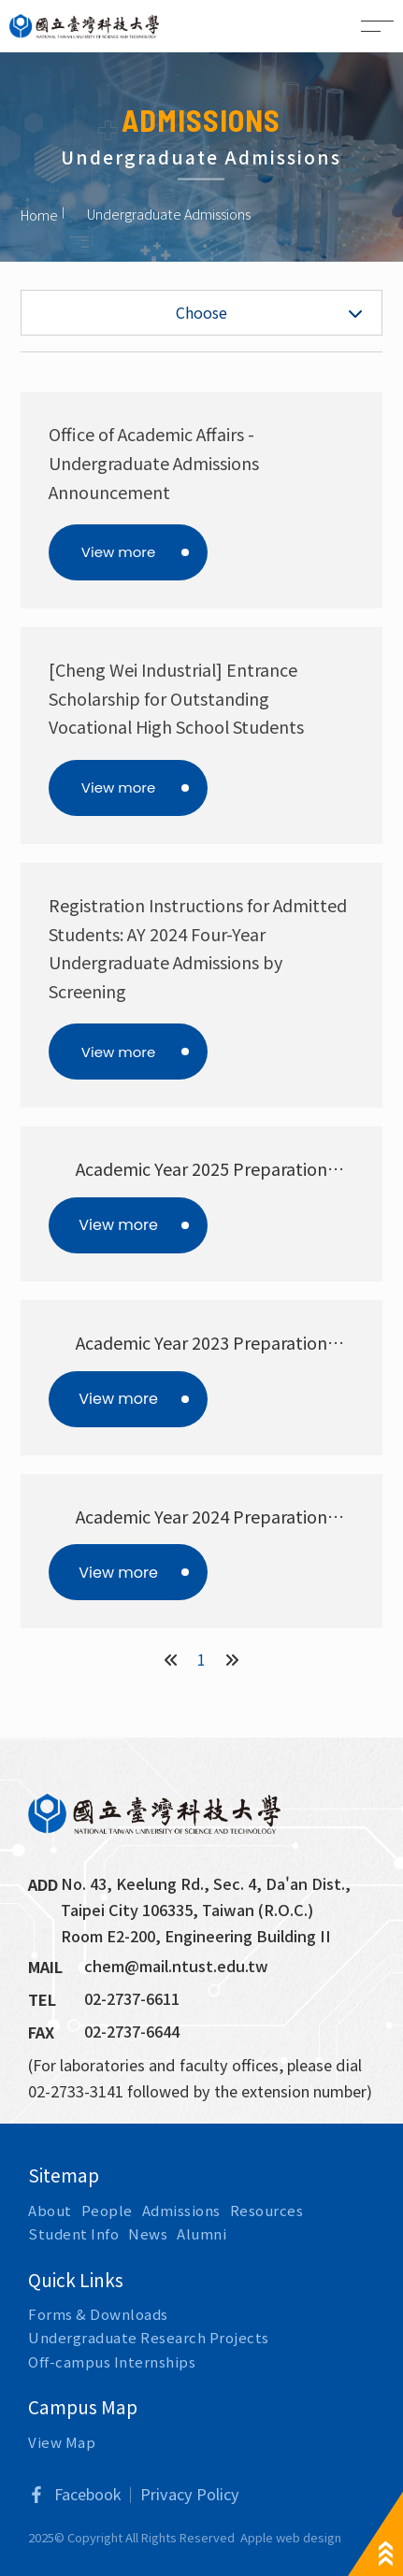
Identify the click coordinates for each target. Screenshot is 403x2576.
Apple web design (290, 2537)
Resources (267, 2210)
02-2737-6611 (132, 1998)
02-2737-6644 (132, 2031)
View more (118, 552)
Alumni (201, 2233)
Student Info (73, 2233)
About (50, 2210)
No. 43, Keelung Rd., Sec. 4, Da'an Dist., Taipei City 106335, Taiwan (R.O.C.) (207, 1896)
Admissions (181, 2210)
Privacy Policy (189, 2494)
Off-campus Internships (111, 2361)
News (147, 2233)
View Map (61, 2442)
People (107, 2210)
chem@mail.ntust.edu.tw (176, 1965)
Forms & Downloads (98, 2314)
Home (39, 213)
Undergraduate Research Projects (148, 2337)
